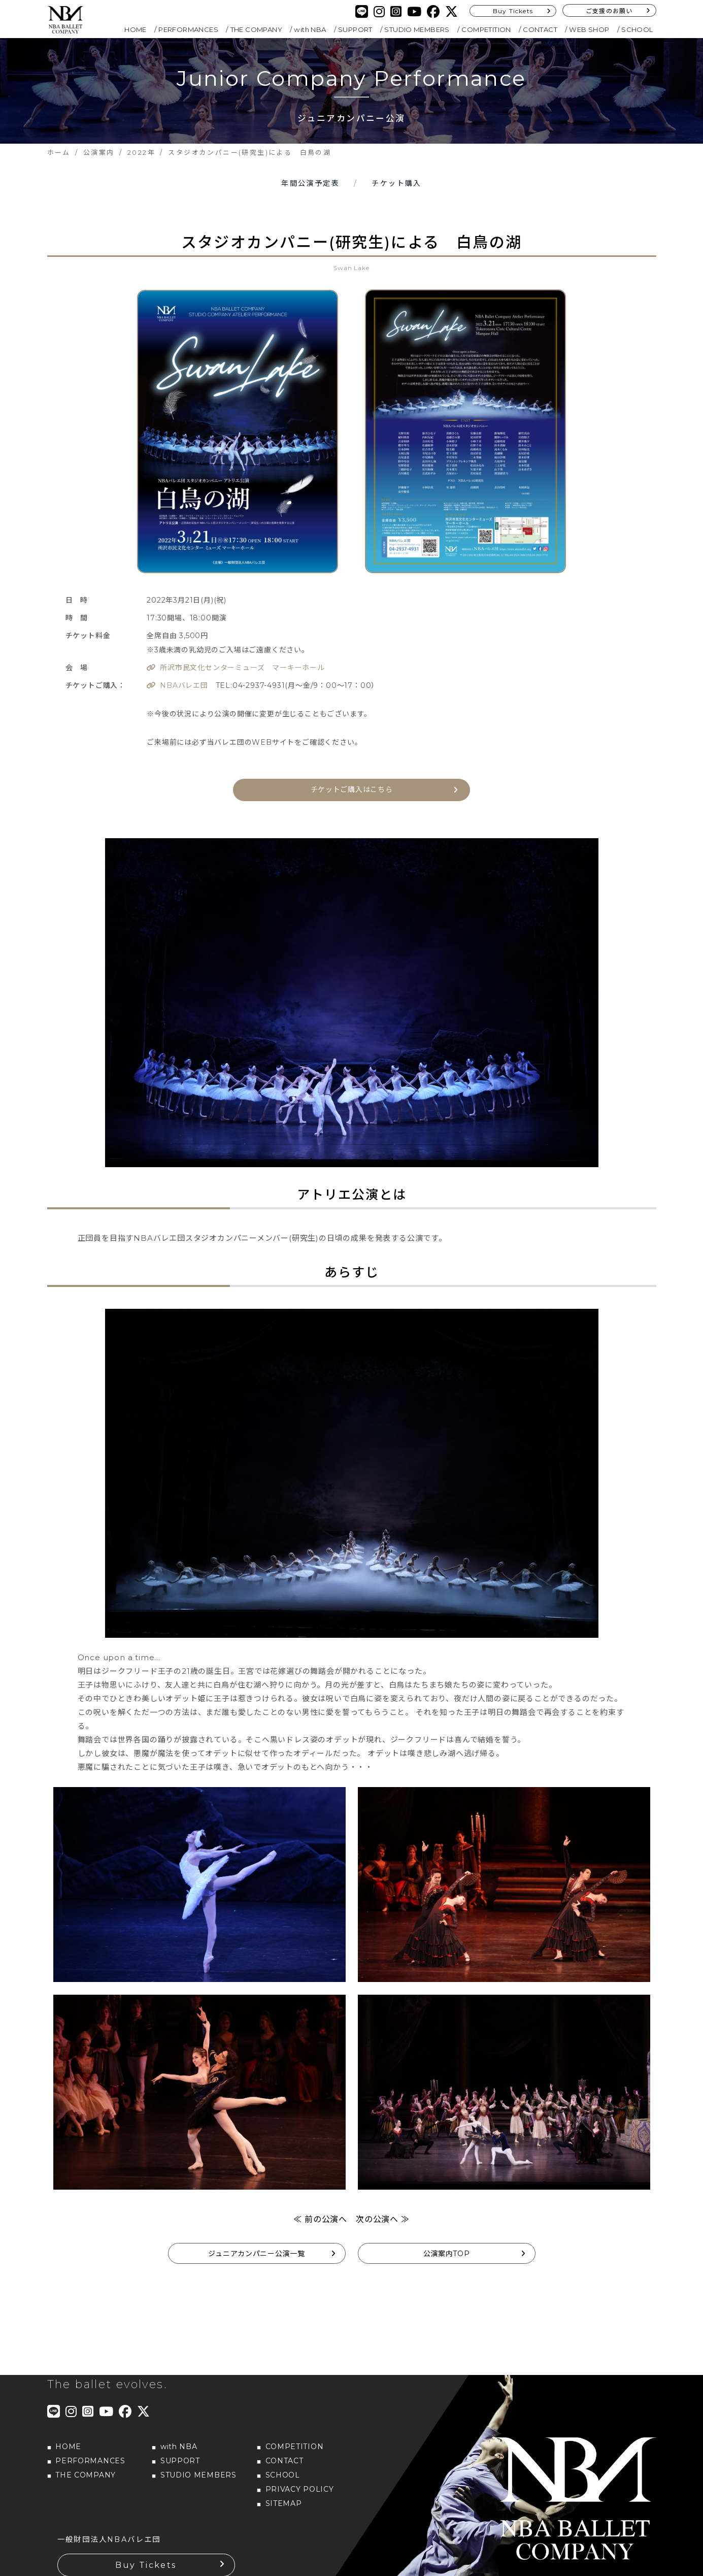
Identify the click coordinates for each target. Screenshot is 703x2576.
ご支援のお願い (609, 11)
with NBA (310, 29)
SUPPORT (355, 29)
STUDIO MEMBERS (417, 29)
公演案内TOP (446, 2251)
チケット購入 (396, 183)
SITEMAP (283, 2501)
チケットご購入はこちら (352, 788)
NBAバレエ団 (184, 685)
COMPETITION (486, 29)
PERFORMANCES (188, 29)
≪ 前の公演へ (320, 2217)
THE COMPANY (256, 29)
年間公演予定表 (310, 183)
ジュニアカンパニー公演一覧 (256, 2251)
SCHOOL (637, 29)
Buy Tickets (513, 11)
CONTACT (540, 29)
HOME (135, 29)
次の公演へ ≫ (383, 2217)
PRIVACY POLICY (299, 2487)
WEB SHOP (589, 29)
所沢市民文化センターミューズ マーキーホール (242, 667)
